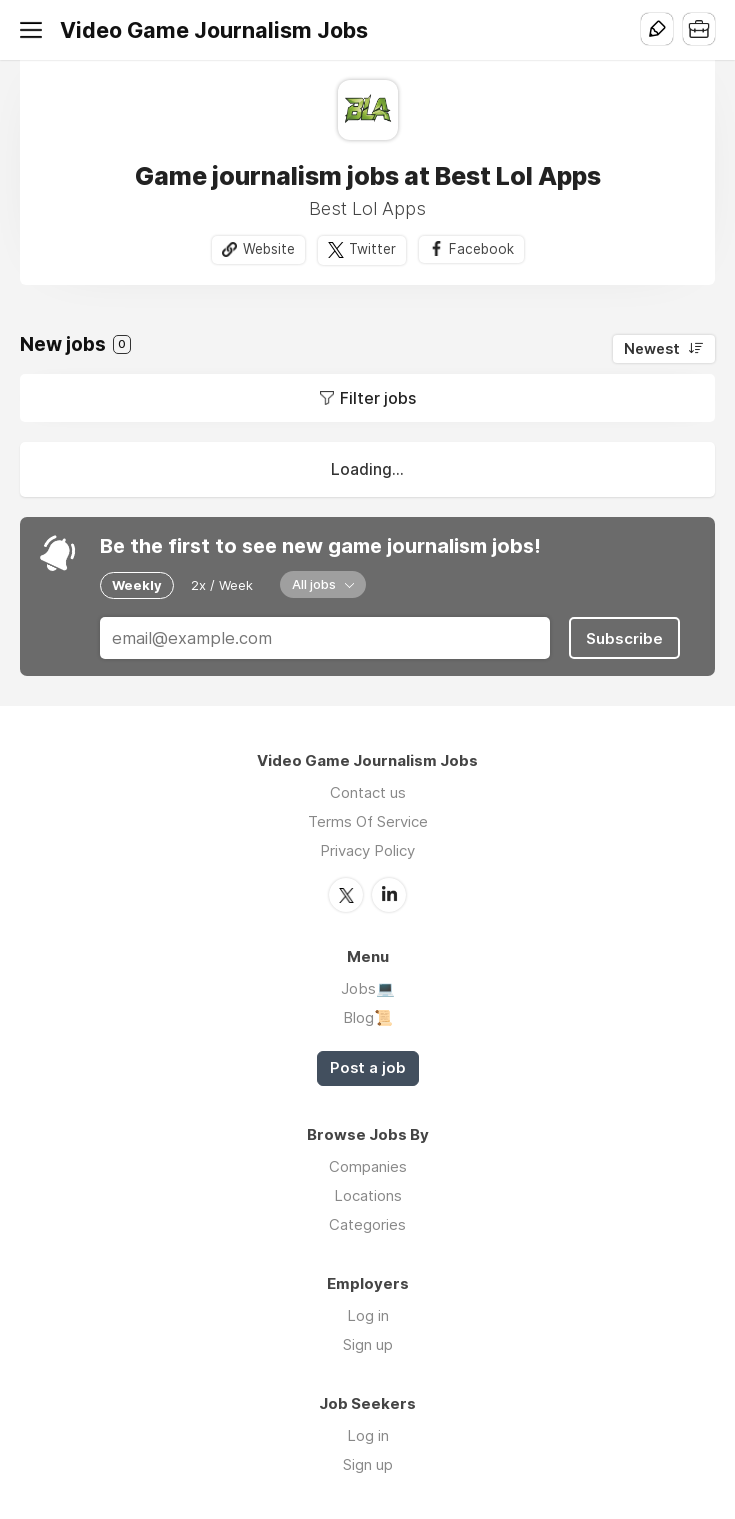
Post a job (368, 1068)
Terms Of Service (368, 821)
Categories (367, 1224)
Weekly (137, 585)
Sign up (368, 1344)
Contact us (368, 792)
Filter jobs (378, 398)
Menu (35, 30)
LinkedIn (389, 895)
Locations (368, 1195)
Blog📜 (368, 1017)
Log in (368, 1315)
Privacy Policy (367, 850)
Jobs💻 (368, 988)
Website (269, 249)
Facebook (481, 249)
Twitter (372, 249)
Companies (368, 1166)
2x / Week (222, 585)
